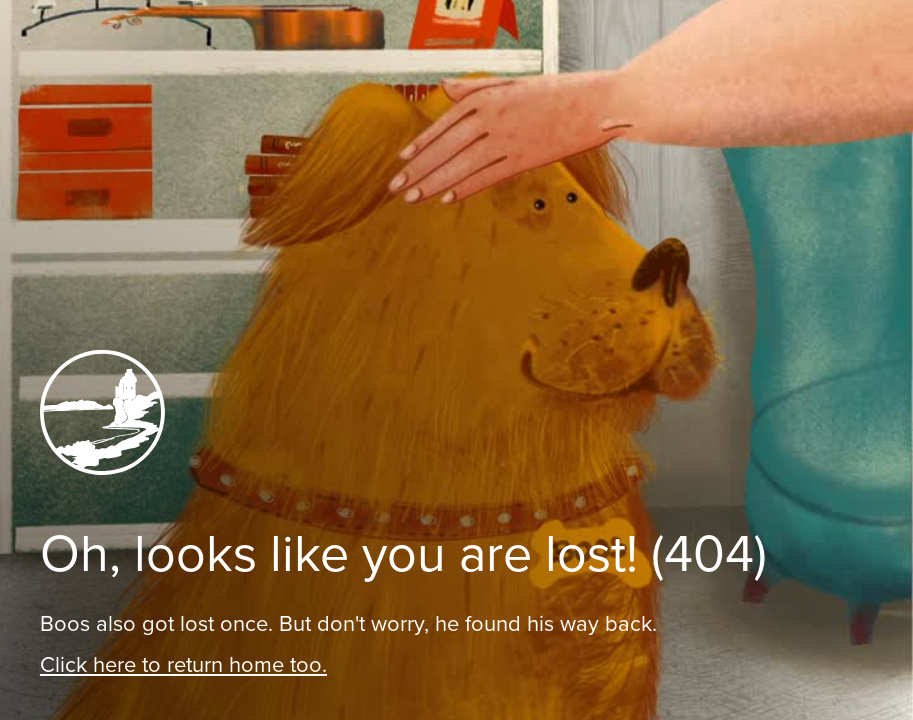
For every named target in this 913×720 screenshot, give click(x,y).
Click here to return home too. (183, 664)
